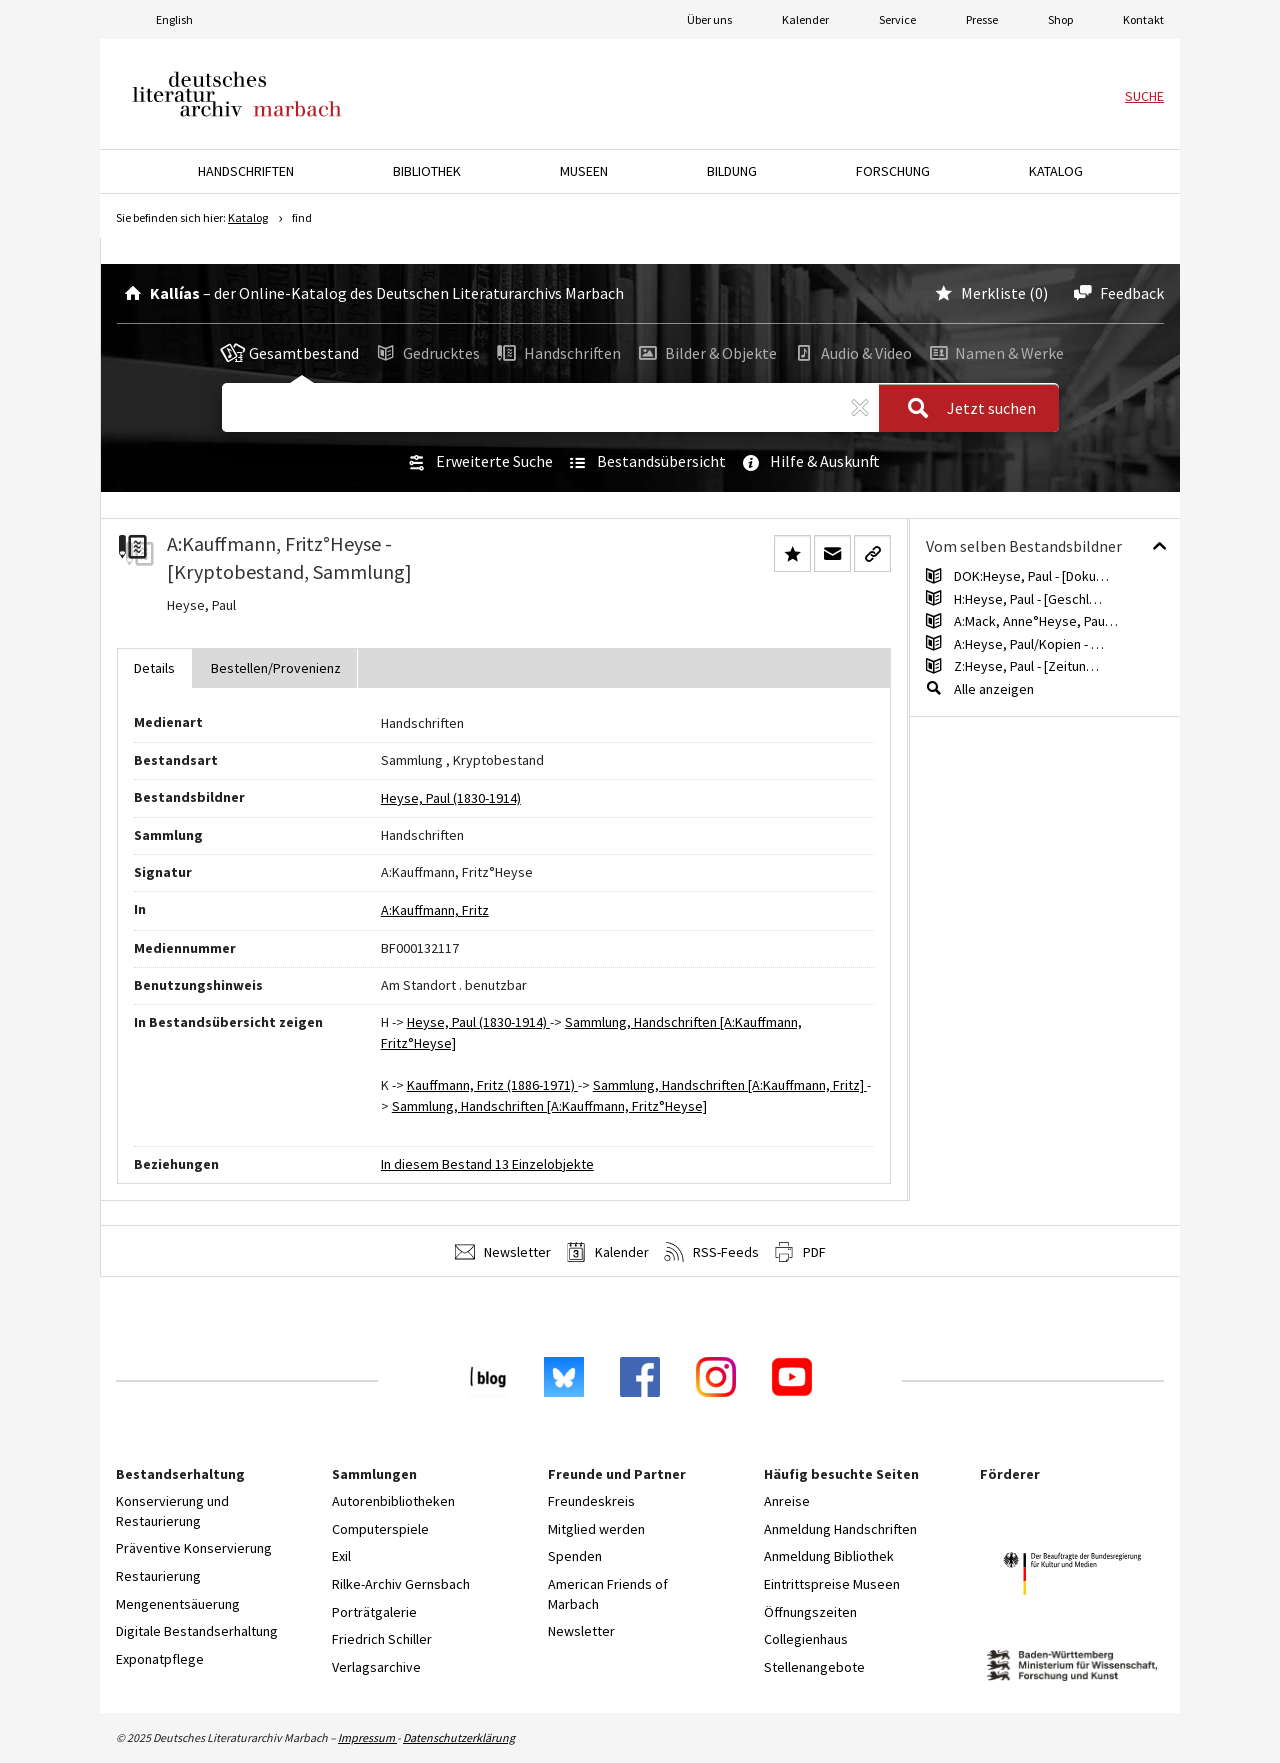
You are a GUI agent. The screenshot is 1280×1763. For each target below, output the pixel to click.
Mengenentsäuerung (178, 1604)
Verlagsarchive (376, 1667)
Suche (1144, 96)
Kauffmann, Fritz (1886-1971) (492, 1085)
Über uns (709, 19)
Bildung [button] (732, 171)
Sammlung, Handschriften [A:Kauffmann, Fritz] (730, 1085)
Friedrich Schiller (382, 1639)
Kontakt (1143, 19)
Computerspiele (380, 1529)
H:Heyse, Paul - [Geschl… (1028, 599)
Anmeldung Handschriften (840, 1529)
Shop (1060, 19)
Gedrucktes (426, 353)
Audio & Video (851, 353)
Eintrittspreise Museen (832, 1584)
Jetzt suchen (965, 409)
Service (897, 19)
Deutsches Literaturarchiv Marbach (237, 94)
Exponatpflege (160, 1659)
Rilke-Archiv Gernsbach (401, 1584)
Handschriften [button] (246, 171)
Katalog (248, 217)
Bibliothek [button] (427, 171)
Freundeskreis (591, 1501)
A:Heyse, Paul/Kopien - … (1029, 644)
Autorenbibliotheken (393, 1501)
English (174, 19)
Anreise (787, 1501)
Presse (982, 19)
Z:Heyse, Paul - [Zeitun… (1026, 666)
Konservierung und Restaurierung (172, 1511)
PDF (800, 1252)
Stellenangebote (814, 1667)
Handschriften (557, 353)
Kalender (805, 19)
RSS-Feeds (711, 1252)
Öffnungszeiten (810, 1612)
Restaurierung (158, 1576)
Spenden (575, 1556)
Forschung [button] (893, 171)
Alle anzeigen (994, 689)
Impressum (367, 1737)
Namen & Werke (994, 353)
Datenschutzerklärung (459, 1737)
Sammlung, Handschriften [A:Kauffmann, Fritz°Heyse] (549, 1106)
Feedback (1115, 293)
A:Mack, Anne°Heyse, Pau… (1036, 621)
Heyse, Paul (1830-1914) (451, 798)
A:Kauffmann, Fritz (435, 910)
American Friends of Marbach (608, 1594)
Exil (341, 1556)
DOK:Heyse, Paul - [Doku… (1031, 576)
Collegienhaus (806, 1639)
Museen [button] (584, 171)
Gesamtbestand (290, 353)
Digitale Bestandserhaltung (197, 1631)
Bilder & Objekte (706, 353)
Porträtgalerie (374, 1612)
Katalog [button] (1056, 171)
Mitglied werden (596, 1529)
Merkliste (978, 293)
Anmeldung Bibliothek (829, 1556)
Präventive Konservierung (194, 1548)
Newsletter (503, 1252)
